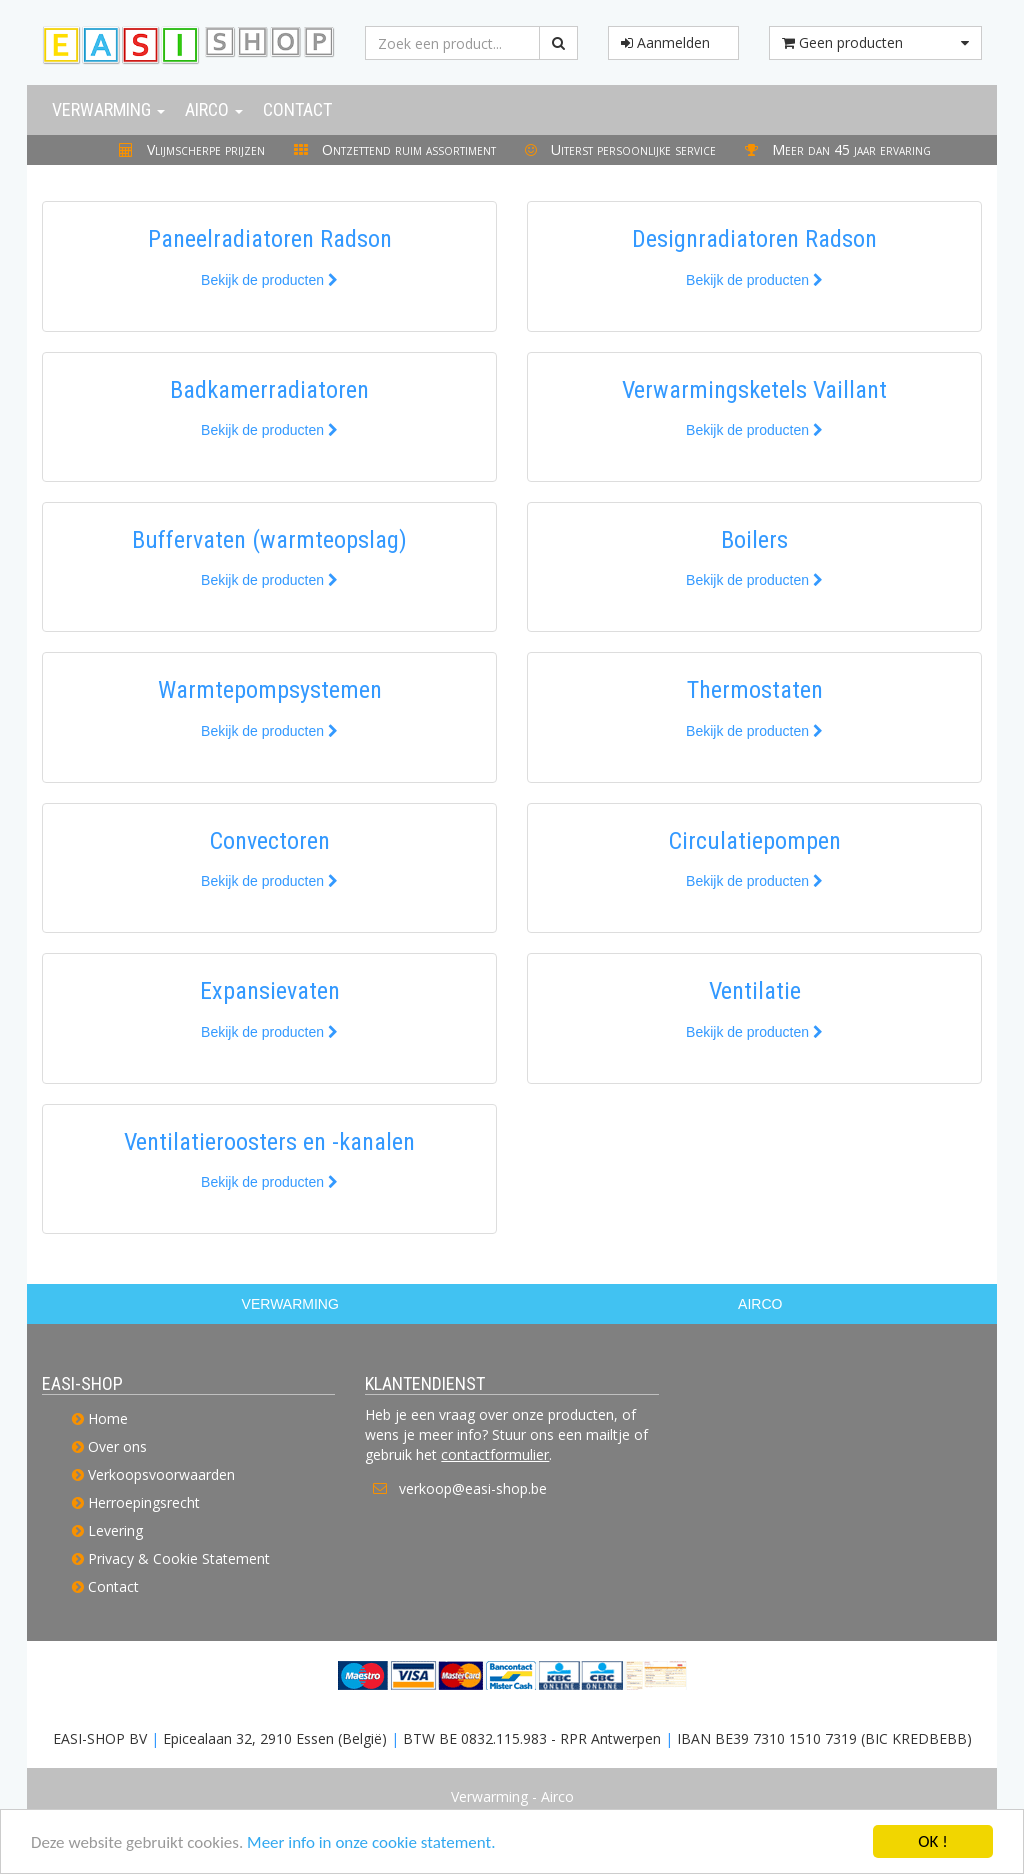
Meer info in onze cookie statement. (371, 1843)
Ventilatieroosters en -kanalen (269, 1142)
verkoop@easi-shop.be (473, 1488)
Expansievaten (270, 991)
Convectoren (270, 841)
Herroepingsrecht (144, 1502)
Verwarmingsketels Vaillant (754, 390)
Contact (297, 109)
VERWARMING (290, 1304)
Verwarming (108, 109)
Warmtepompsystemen (270, 690)
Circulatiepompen (755, 841)
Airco (214, 109)
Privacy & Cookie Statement (179, 1558)
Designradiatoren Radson (754, 239)
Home (108, 1418)
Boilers (754, 540)
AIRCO (760, 1304)
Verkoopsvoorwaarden (161, 1474)
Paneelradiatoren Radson (270, 239)
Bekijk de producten (269, 280)
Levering (115, 1530)
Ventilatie (755, 991)
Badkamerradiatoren (269, 390)
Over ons (117, 1446)
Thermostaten (755, 690)
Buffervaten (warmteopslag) (269, 540)
